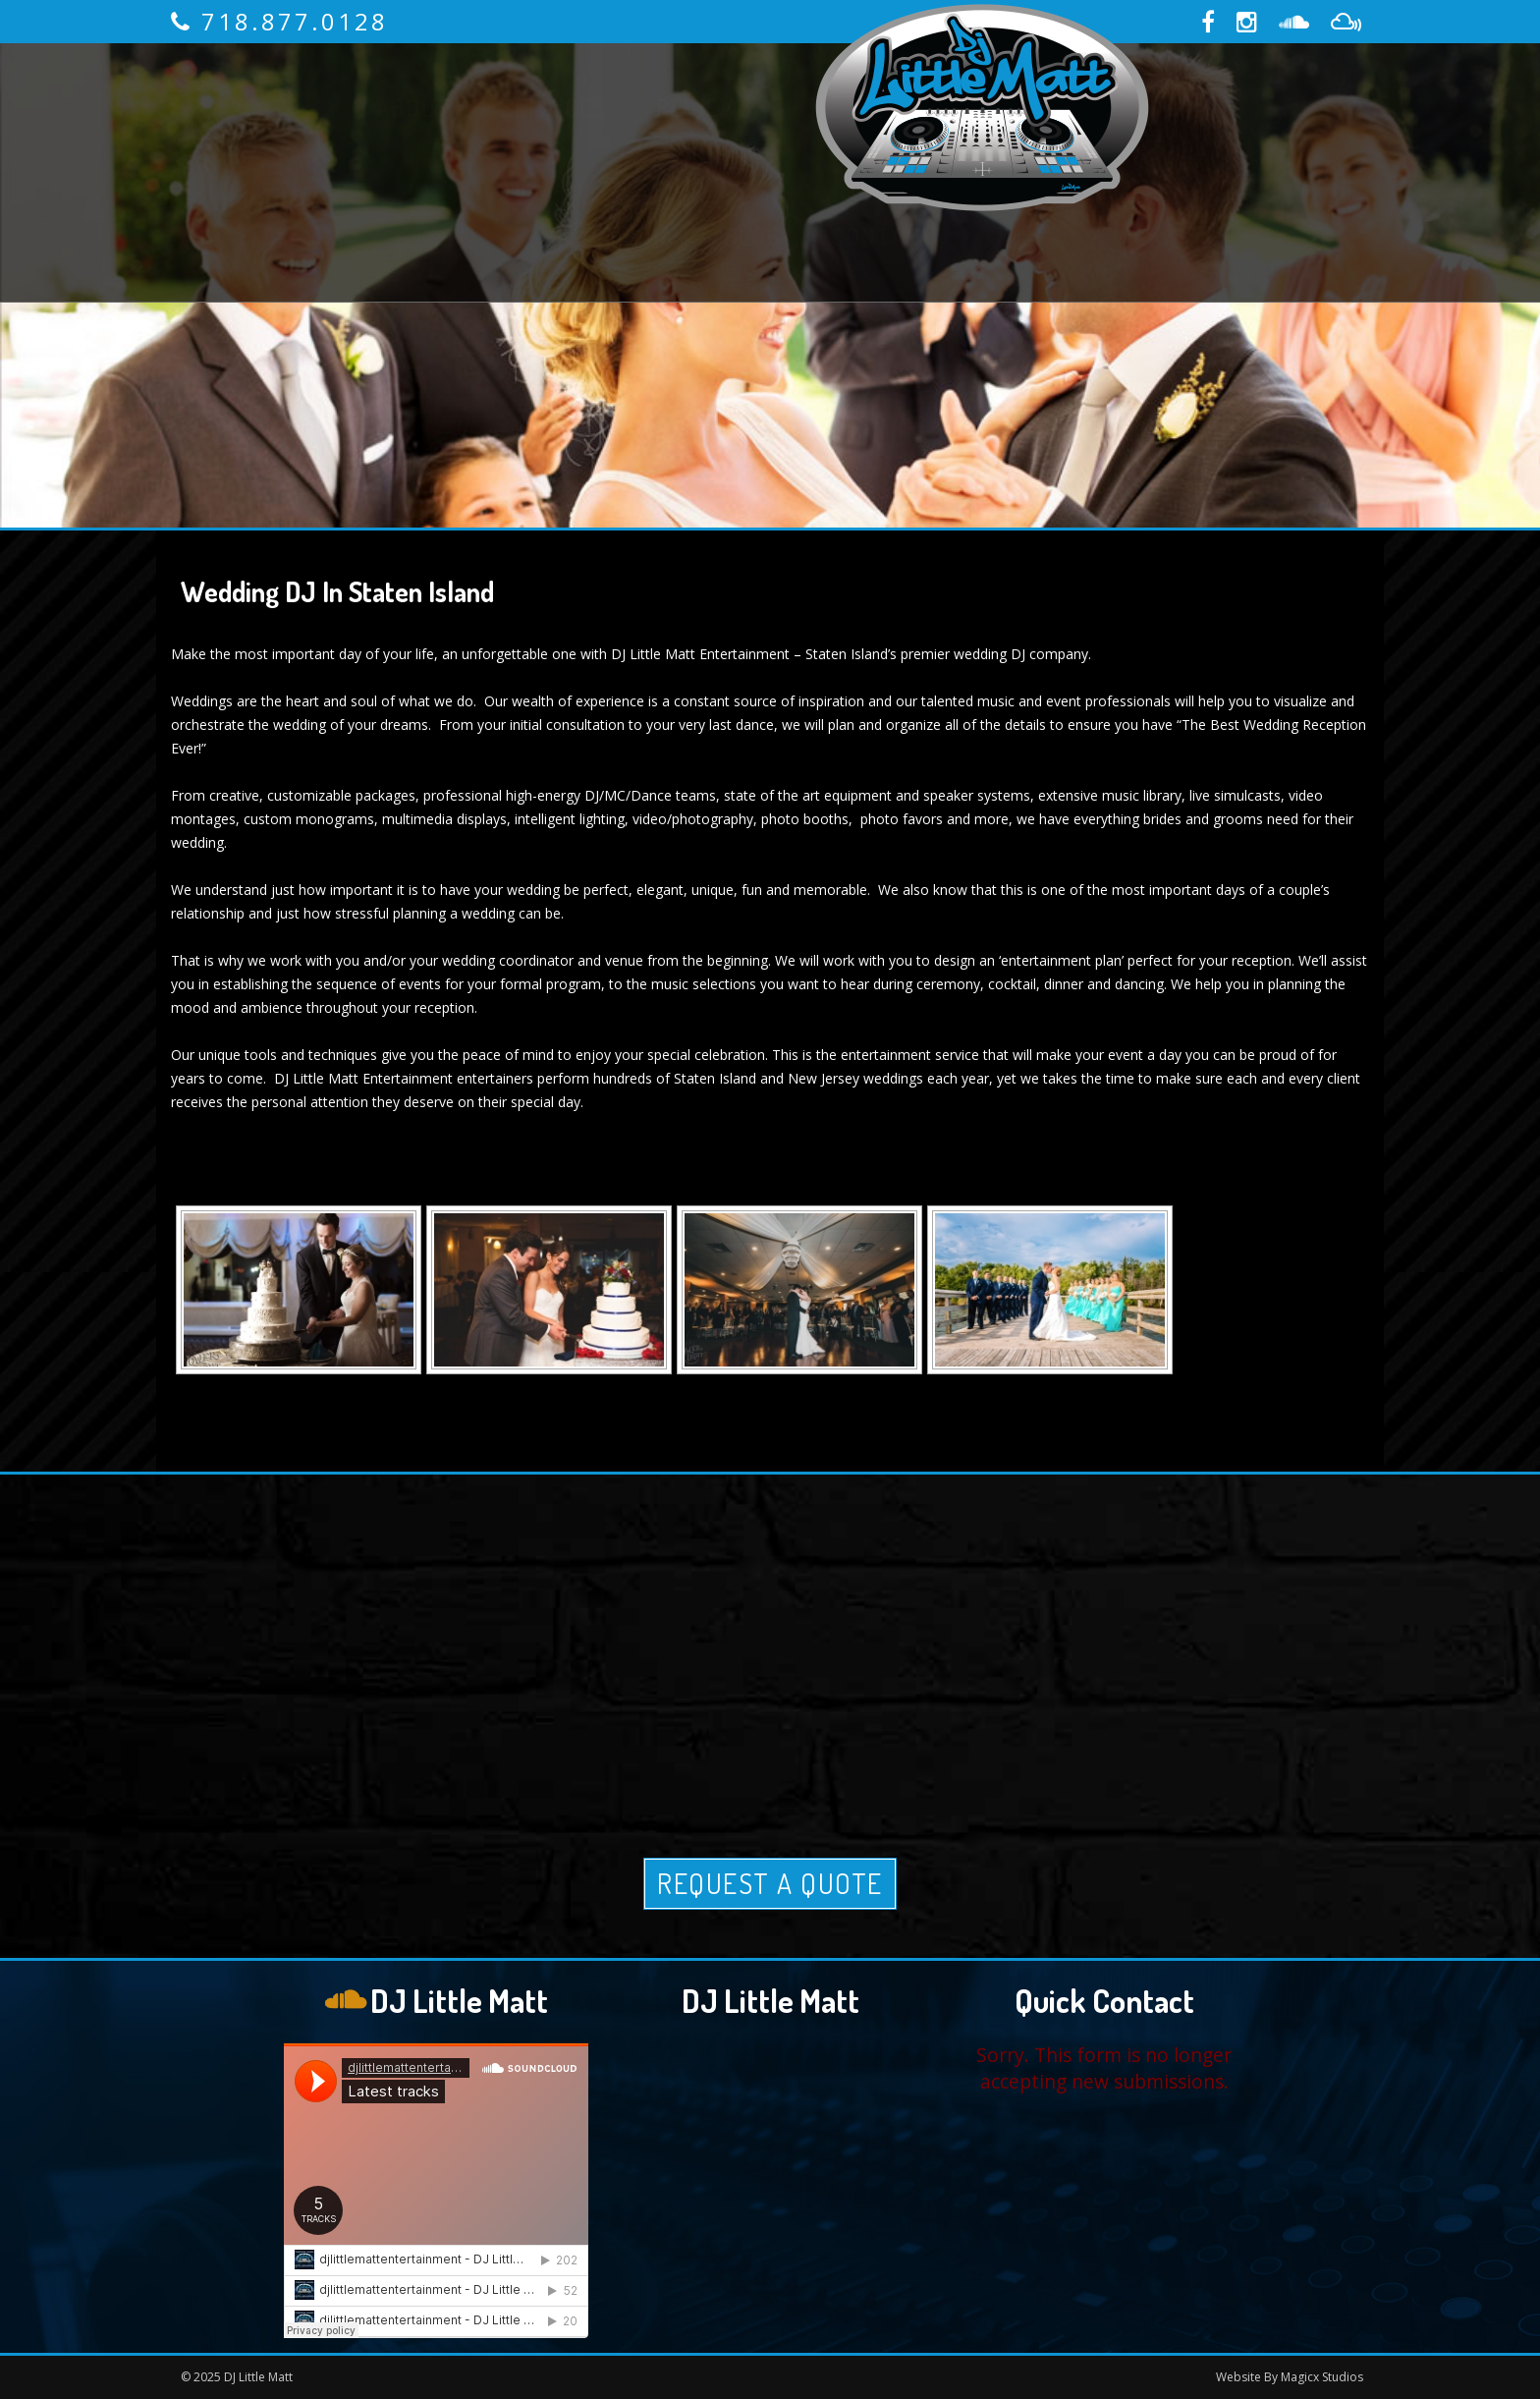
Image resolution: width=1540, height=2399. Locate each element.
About (414, 107)
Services (554, 107)
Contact (883, 236)
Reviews (705, 107)
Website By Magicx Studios (1289, 2377)
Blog (753, 236)
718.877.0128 (294, 21)
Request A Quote (770, 1883)
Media (640, 236)
